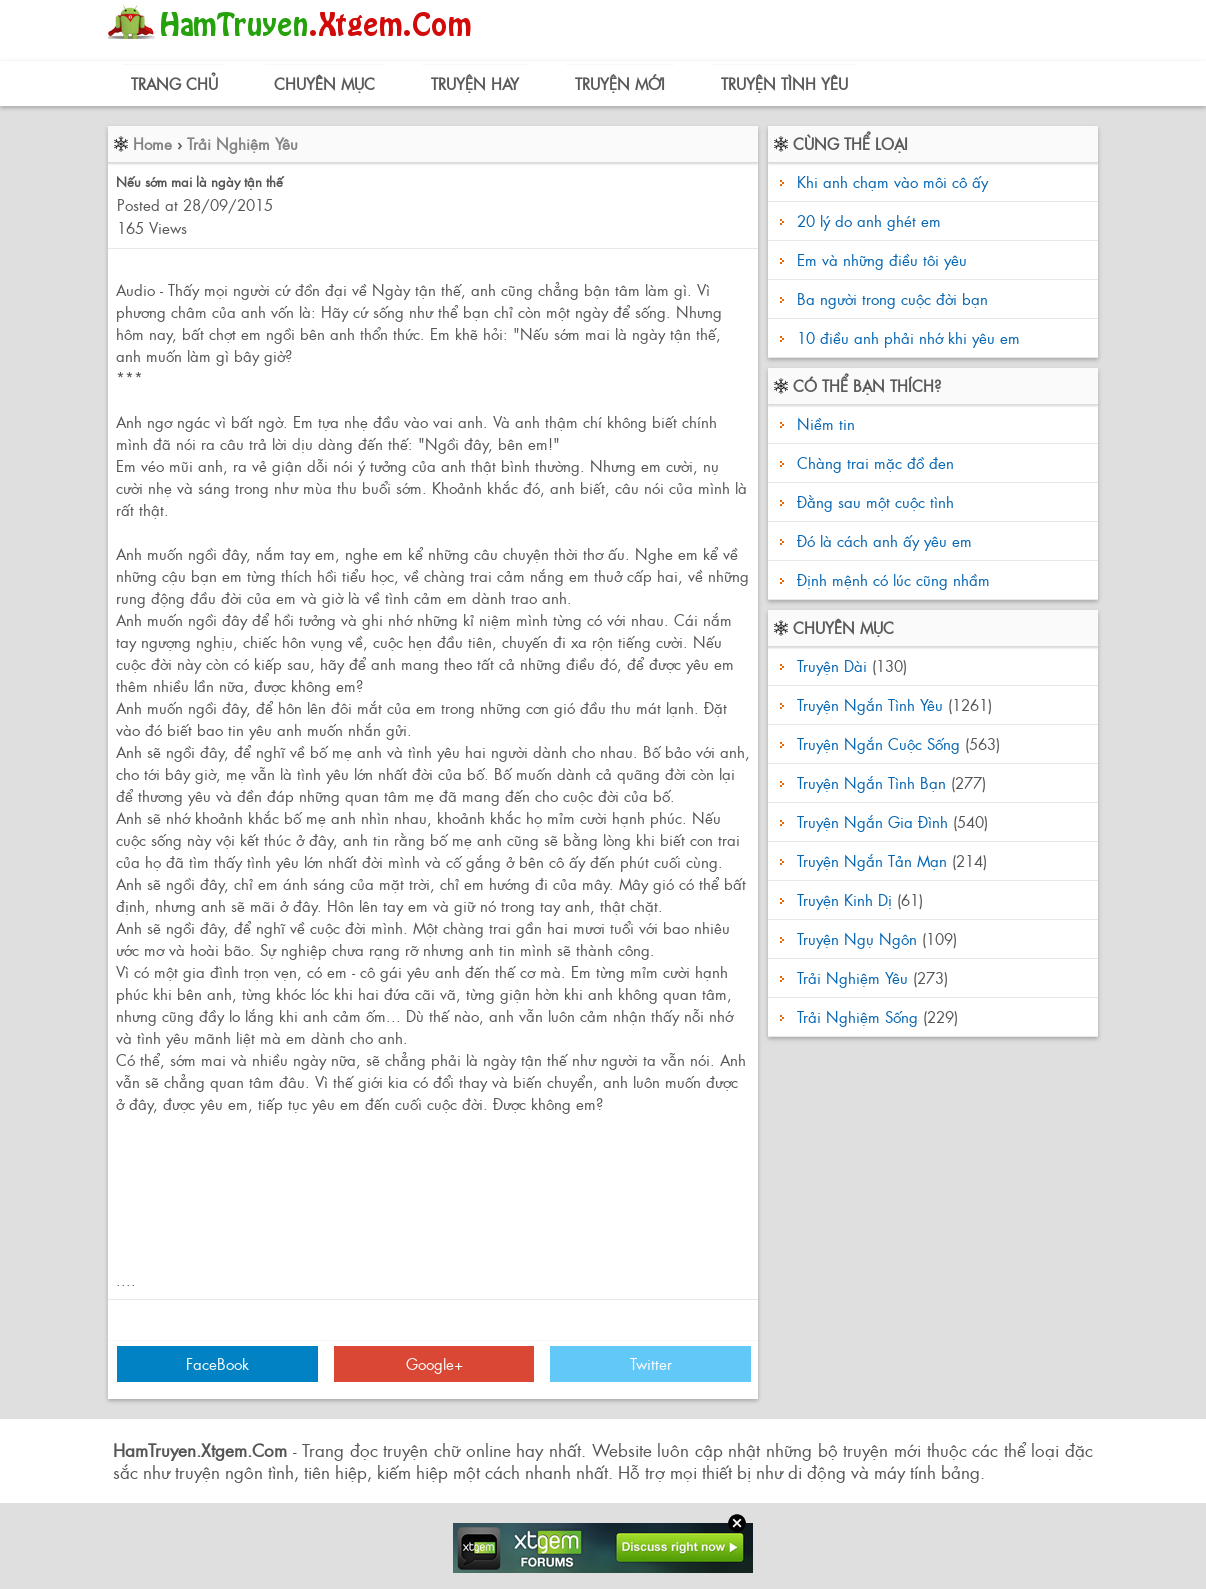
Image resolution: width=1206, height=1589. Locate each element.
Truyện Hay (475, 83)
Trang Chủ (174, 83)
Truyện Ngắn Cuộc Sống (878, 743)
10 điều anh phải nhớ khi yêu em (908, 337)
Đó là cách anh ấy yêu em (882, 540)
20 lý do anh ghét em (869, 220)
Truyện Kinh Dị (844, 899)
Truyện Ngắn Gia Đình (872, 821)
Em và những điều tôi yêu (882, 259)
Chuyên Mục (324, 83)
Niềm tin (823, 423)
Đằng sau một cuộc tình (873, 501)
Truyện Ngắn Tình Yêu (870, 704)
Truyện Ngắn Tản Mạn (872, 860)
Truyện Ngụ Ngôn (857, 938)
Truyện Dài (832, 665)
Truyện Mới (620, 83)
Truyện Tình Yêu (784, 83)
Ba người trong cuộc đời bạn (892, 298)
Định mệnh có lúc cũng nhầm (891, 579)
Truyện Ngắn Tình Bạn (871, 782)
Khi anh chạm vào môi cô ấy (892, 181)
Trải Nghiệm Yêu (242, 143)
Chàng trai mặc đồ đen (873, 462)
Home (152, 143)
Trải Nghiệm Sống (857, 1016)
